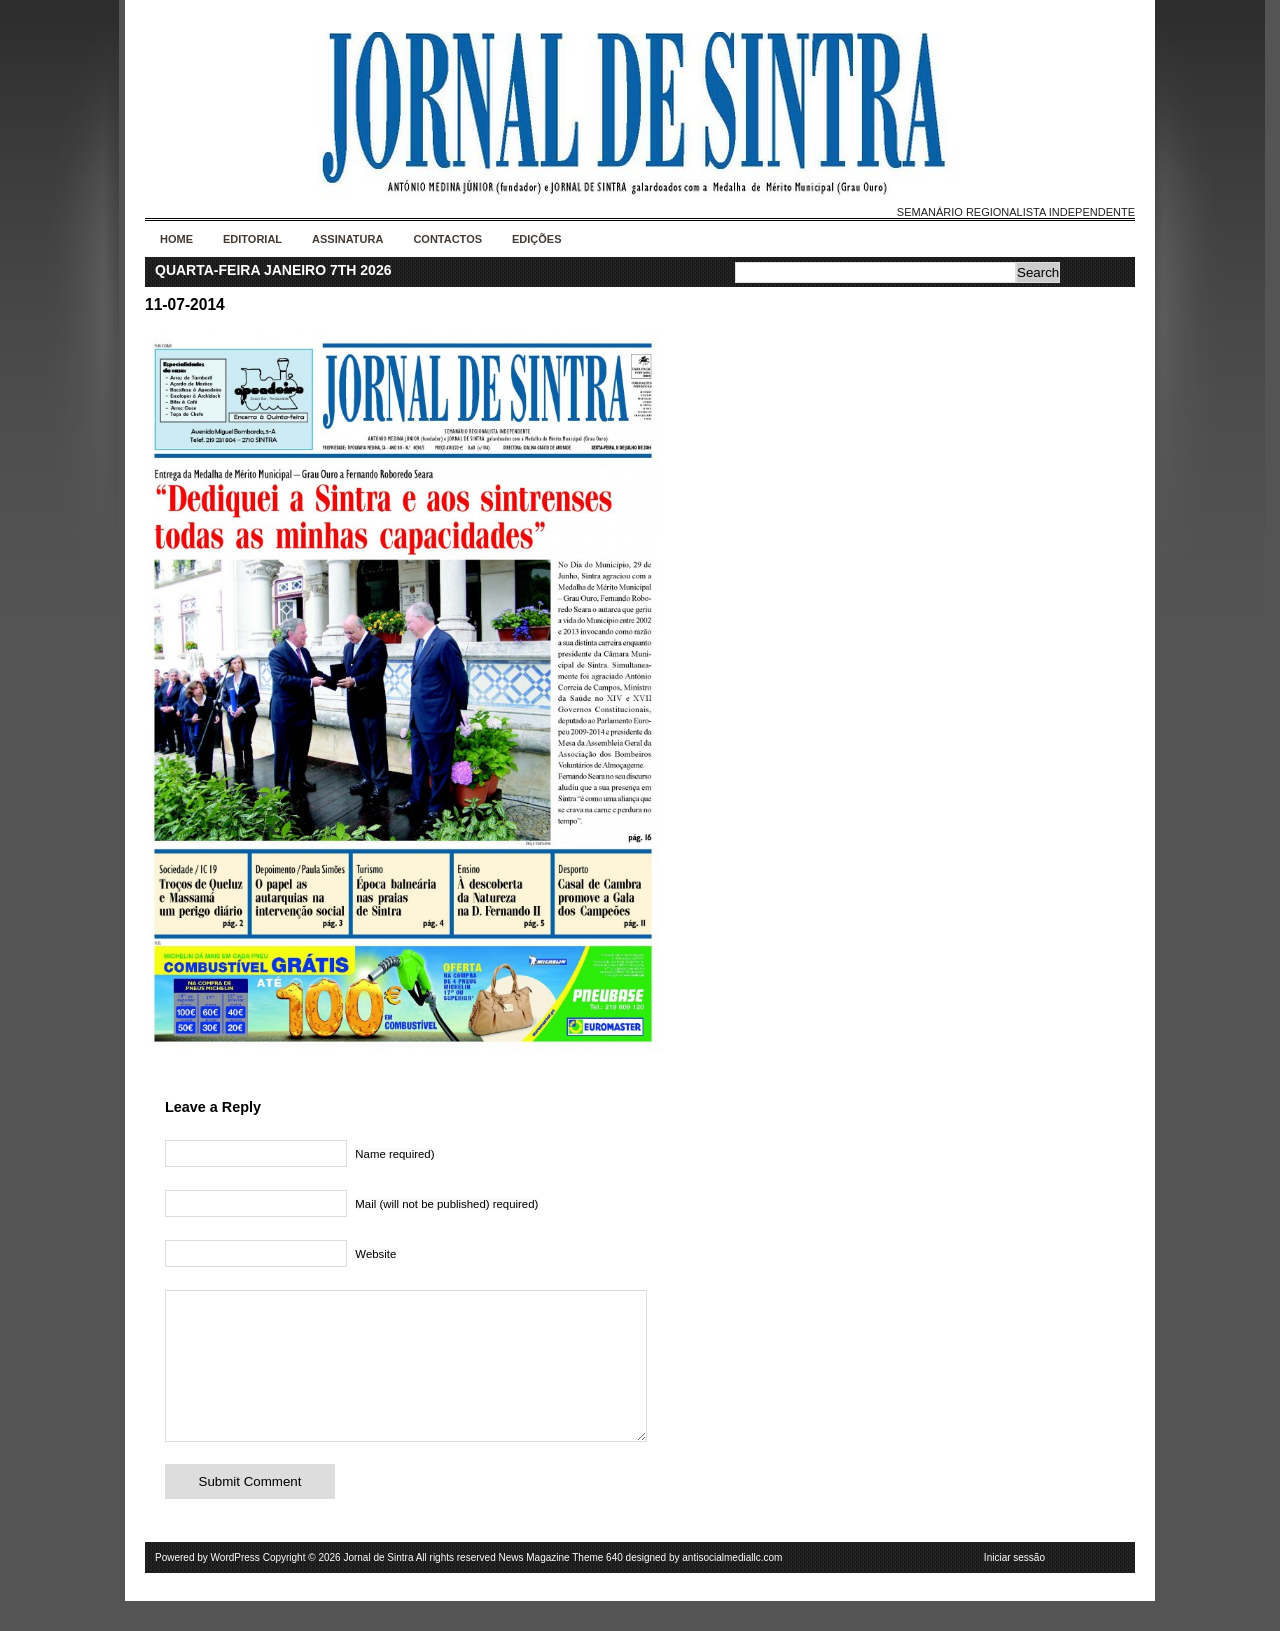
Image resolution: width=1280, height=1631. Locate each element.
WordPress (235, 1587)
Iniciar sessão (1014, 1587)
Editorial (252, 239)
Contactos (447, 239)
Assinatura (347, 239)
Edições (537, 239)
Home (176, 239)
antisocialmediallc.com (732, 1587)
